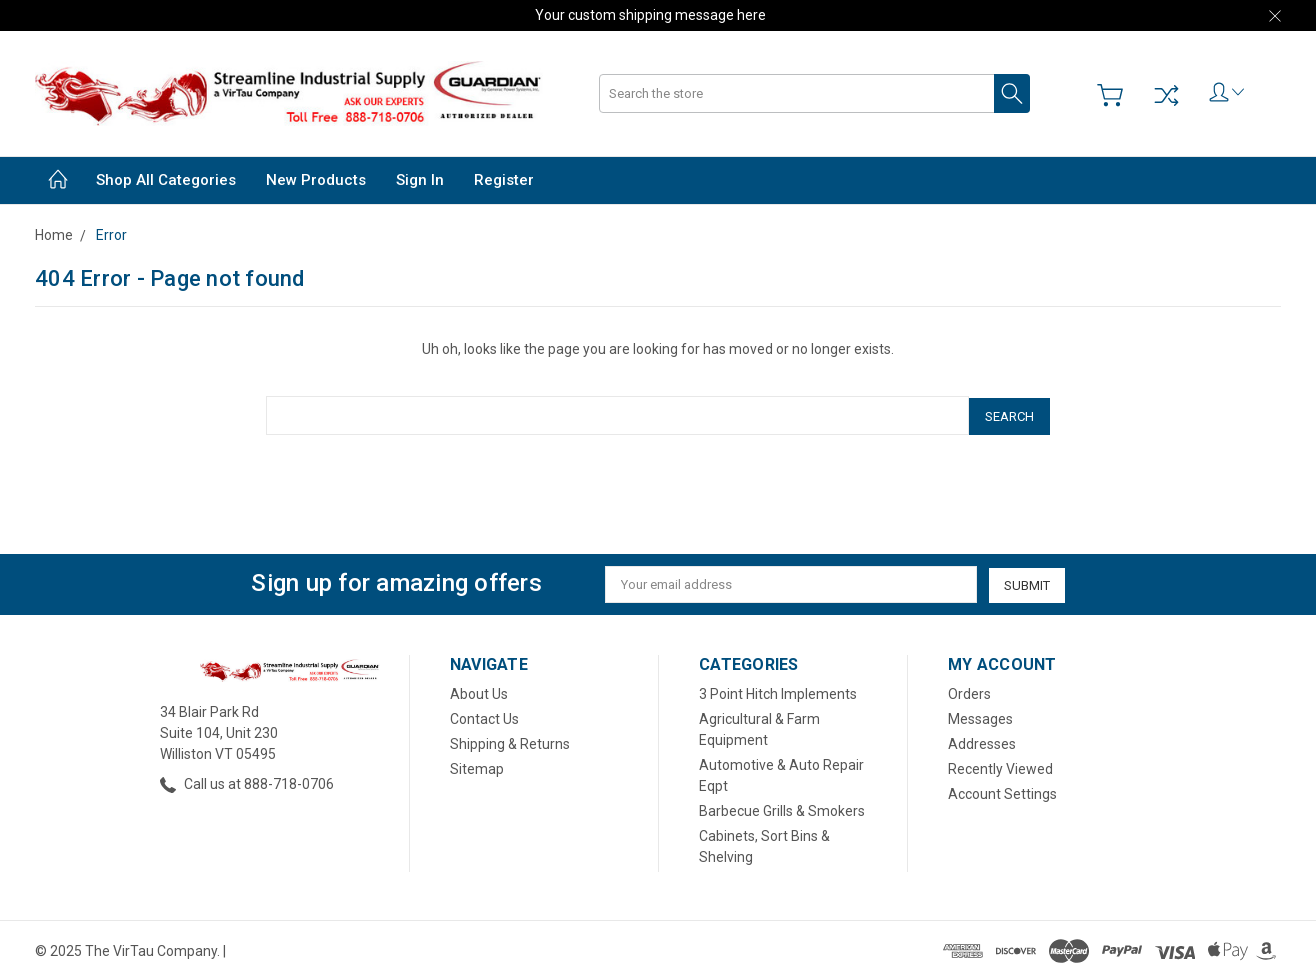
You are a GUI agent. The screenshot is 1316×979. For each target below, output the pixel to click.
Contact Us (484, 717)
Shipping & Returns (510, 742)
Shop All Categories (166, 180)
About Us (479, 692)
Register (504, 180)
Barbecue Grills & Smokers (782, 809)
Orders (969, 692)
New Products (316, 180)
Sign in (420, 180)
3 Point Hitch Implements (778, 692)
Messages (980, 717)
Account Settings (1002, 792)
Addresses (982, 742)
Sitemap (477, 767)
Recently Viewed (1000, 767)
